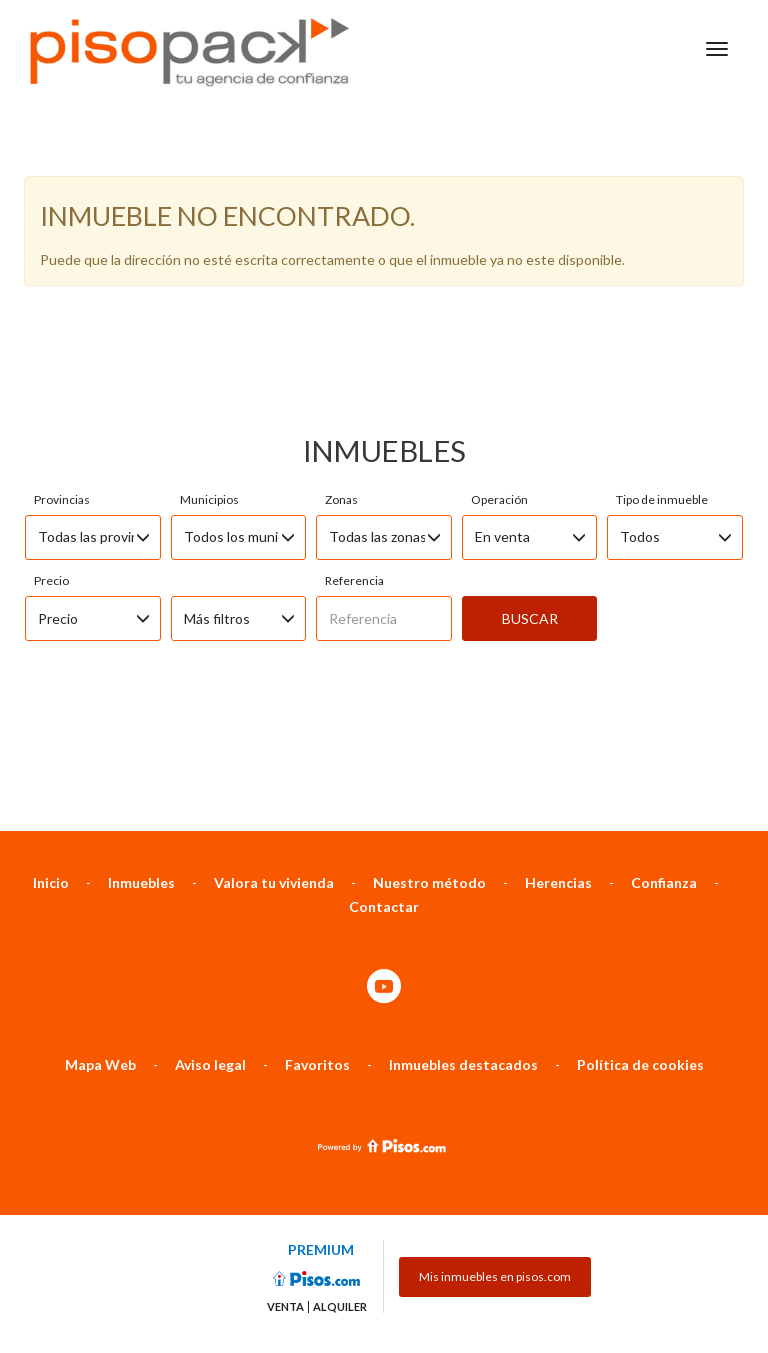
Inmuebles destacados (463, 963)
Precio (51, 479)
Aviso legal (210, 963)
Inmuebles (141, 781)
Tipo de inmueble (662, 398)
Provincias (62, 398)
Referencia (354, 479)
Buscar (530, 517)
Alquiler (340, 1206)
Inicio (51, 781)
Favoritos (317, 963)
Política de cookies (640, 963)
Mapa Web (100, 963)
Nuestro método (429, 781)
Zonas (341, 398)
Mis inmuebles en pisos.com (495, 1175)
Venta (285, 1206)
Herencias (558, 781)
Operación (499, 398)
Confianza (664, 781)
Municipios (209, 398)
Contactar (384, 805)
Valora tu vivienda (274, 781)
